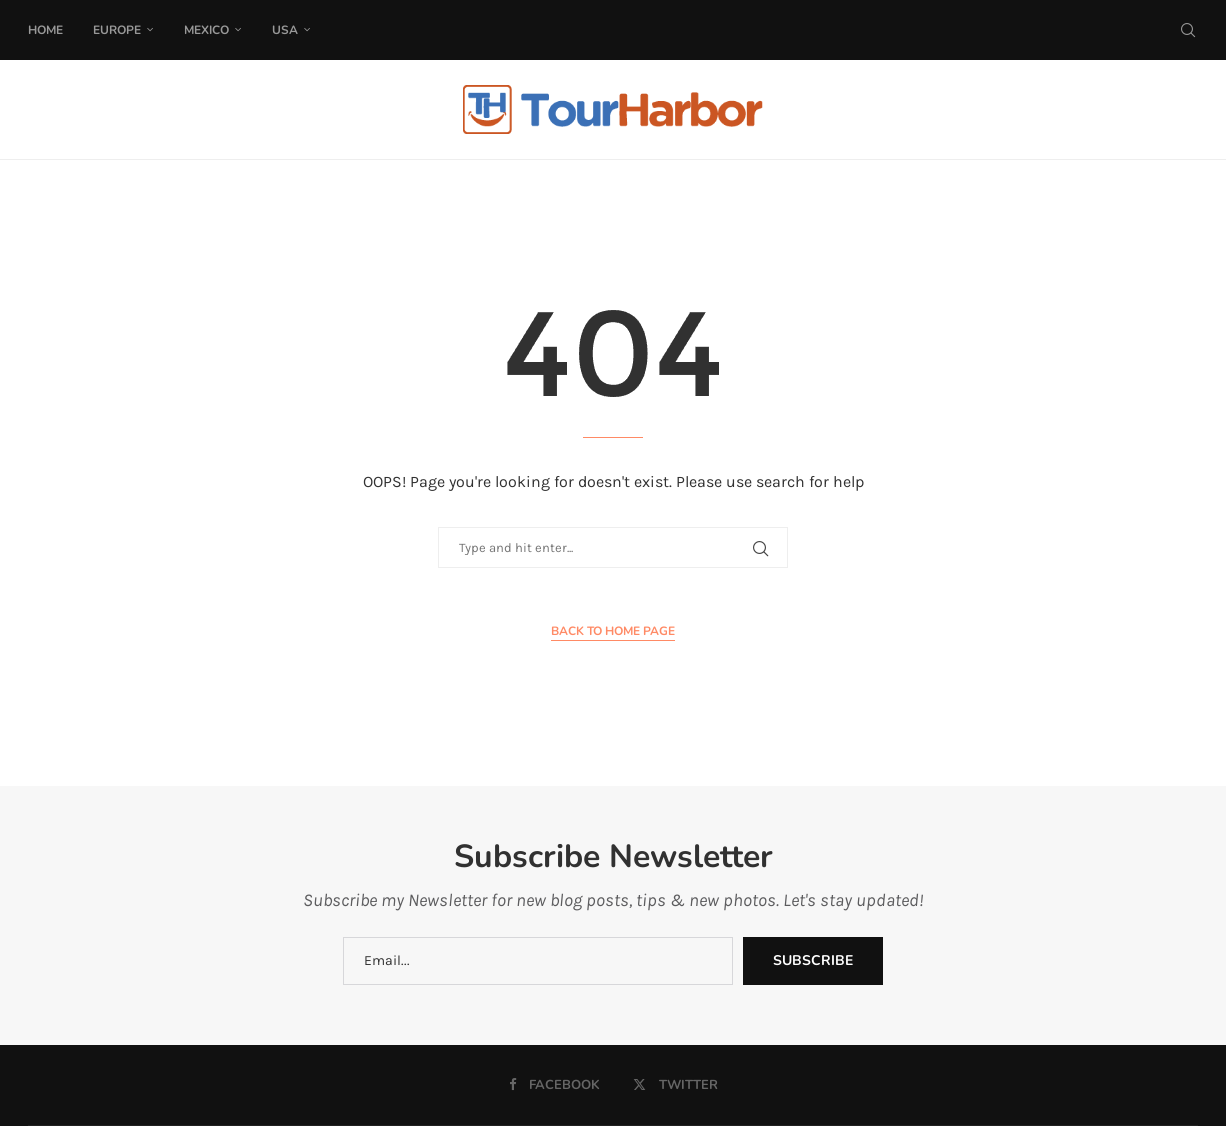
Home (45, 30)
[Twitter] (675, 1085)
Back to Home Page (613, 631)
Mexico (206, 30)
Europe (117, 30)
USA (285, 30)
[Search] (1188, 30)
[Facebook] (554, 1085)
